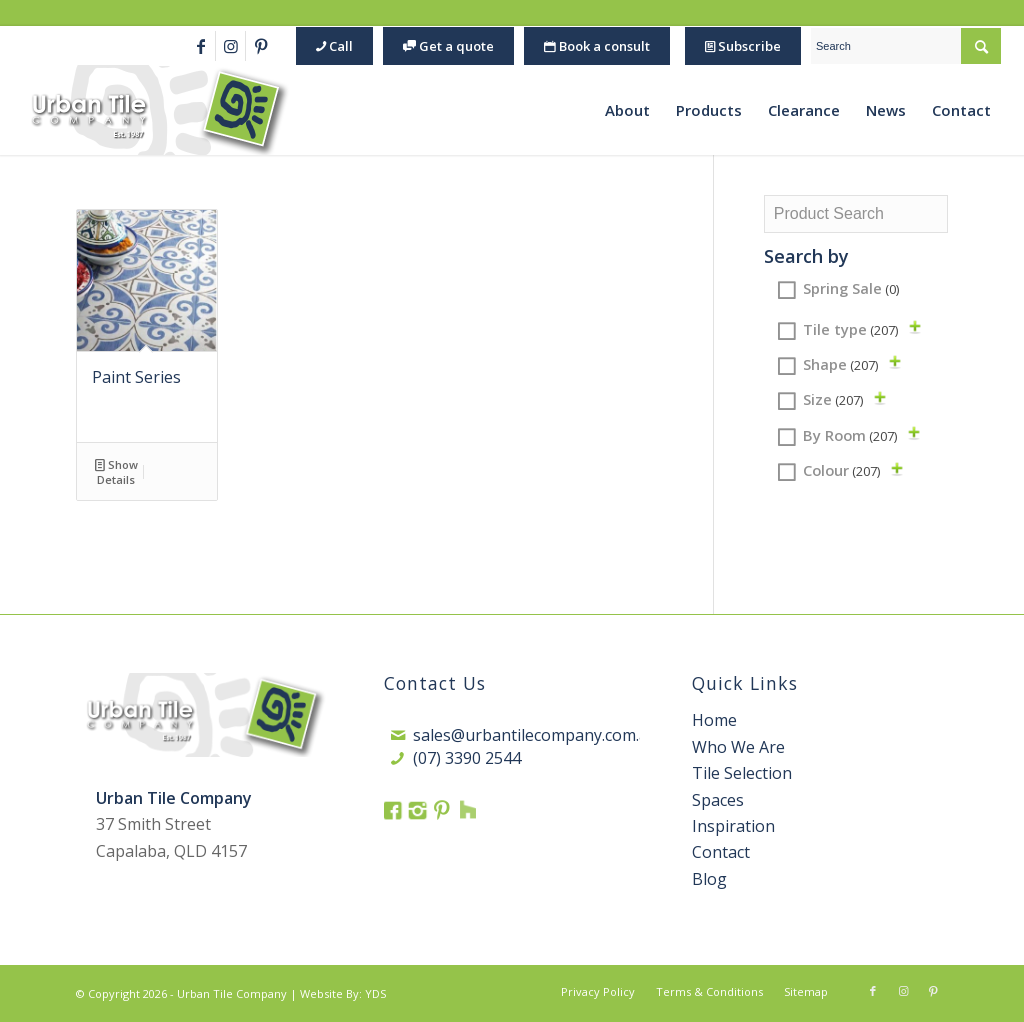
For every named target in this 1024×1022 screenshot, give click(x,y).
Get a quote (448, 46)
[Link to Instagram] (230, 46)
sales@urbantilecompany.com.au (535, 735)
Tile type (850, 329)
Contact (721, 852)
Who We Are (738, 747)
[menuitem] (332, 46)
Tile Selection (742, 773)
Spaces (718, 800)
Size (833, 399)
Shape (840, 364)
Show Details (116, 471)
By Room (850, 435)
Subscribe (743, 46)
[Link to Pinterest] (261, 46)
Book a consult (597, 46)
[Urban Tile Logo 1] (158, 110)
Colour (841, 470)
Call (334, 46)
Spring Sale (851, 288)
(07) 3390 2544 (467, 758)
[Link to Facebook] (200, 46)
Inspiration (733, 826)
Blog (709, 879)
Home (714, 720)
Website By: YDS (343, 993)
